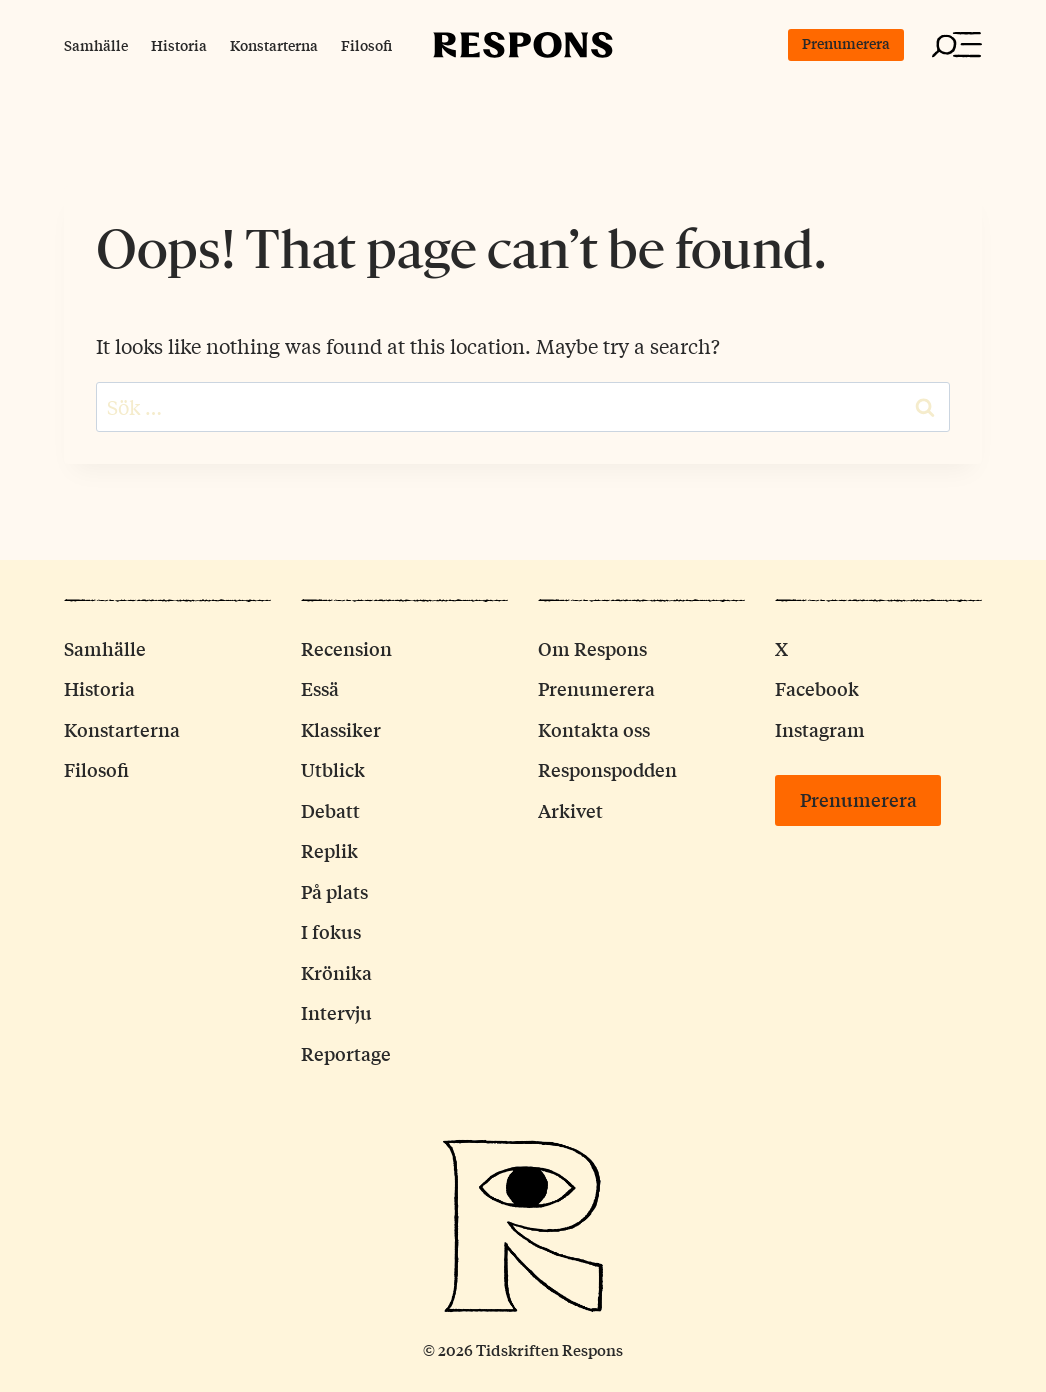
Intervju (336, 1012)
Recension (346, 648)
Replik (329, 850)
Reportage (346, 1053)
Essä (320, 688)
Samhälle (96, 45)
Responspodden (607, 769)
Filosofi (366, 45)
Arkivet (570, 810)
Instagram (820, 729)
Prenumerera (846, 43)
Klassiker (341, 729)
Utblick (333, 769)
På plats (334, 891)
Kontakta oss (594, 729)
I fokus (331, 931)
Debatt (330, 810)
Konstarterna (274, 45)
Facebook (817, 688)
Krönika (336, 972)
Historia (179, 45)
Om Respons (592, 648)
